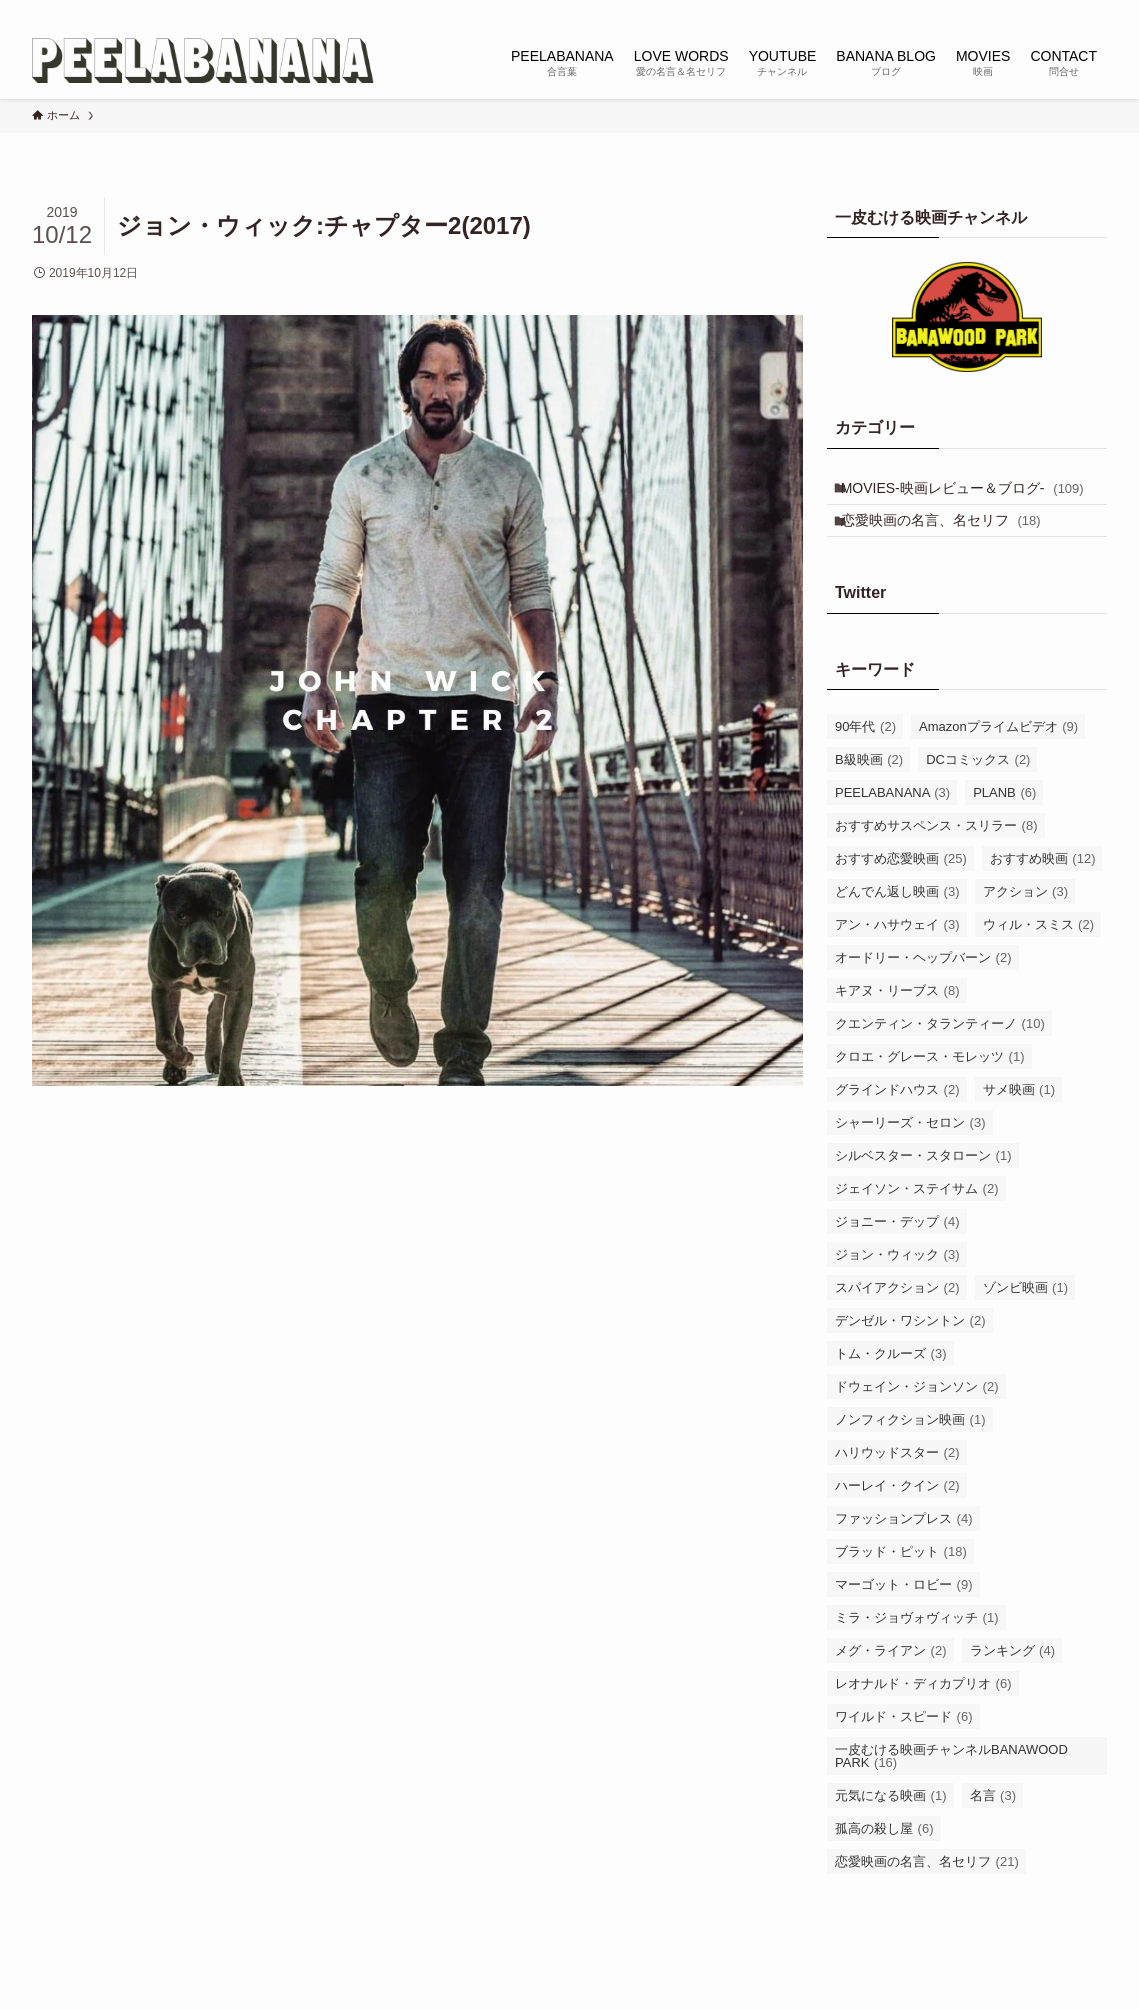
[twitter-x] (964, 11)
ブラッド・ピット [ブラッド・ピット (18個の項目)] (901, 1590)
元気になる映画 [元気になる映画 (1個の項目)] (891, 1834)
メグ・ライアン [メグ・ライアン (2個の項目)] (891, 1689)
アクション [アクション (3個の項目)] (1026, 930)
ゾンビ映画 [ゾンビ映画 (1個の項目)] (1026, 1326)
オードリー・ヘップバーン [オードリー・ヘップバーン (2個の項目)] (923, 996)
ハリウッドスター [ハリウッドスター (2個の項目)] (897, 1491)
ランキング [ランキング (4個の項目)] (1013, 1689)
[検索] (1094, 11)
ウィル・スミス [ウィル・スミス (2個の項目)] (1039, 963)
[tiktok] (1016, 11)
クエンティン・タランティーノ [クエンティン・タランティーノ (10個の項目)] (940, 1062)
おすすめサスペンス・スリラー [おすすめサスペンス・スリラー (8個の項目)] (936, 864)
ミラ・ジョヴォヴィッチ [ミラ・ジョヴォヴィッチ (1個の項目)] (917, 1656)
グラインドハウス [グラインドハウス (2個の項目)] (897, 1128)
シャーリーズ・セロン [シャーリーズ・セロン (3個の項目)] (910, 1161)
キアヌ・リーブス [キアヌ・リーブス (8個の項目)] (897, 1029)
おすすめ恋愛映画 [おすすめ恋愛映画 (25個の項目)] (901, 897)
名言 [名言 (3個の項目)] (993, 1834)
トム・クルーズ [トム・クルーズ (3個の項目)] (891, 1392)
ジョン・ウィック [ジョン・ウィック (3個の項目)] (897, 1293)
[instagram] (990, 11)
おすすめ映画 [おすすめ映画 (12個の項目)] (1043, 897)
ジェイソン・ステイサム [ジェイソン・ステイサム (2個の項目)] (917, 1227)
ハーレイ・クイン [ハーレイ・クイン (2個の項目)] (897, 1524)
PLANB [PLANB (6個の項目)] (1004, 831)
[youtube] (1042, 11)
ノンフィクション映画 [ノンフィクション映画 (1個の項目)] (910, 1458)
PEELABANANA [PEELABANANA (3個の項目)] (892, 831)
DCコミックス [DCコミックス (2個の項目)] (978, 798)
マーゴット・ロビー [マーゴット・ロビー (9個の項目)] (904, 1623)
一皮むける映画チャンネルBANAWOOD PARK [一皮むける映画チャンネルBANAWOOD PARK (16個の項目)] (951, 1795)
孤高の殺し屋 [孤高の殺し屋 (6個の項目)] (884, 1867)
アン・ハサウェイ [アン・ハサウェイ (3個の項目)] (897, 963)
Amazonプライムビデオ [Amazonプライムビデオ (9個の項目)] (998, 765)
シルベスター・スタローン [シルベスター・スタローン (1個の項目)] (923, 1194)
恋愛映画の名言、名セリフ (952, 553)
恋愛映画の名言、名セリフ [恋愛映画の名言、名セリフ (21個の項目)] (927, 1900)
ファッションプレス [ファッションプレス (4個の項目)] (904, 1557)
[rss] (1068, 11)
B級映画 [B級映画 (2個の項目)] (869, 798)
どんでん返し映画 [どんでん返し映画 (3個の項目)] (897, 930)
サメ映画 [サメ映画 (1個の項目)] (1019, 1128)
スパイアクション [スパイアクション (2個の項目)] (897, 1326)
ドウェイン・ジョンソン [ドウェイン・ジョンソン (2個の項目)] (917, 1425)
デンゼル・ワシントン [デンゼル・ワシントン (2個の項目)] (910, 1359)
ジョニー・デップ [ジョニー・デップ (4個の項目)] (897, 1260)
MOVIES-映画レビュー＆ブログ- (954, 502)
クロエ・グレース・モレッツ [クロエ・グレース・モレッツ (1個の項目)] (930, 1095)
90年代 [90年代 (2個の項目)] (865, 765)
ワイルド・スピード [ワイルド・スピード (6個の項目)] (904, 1755)
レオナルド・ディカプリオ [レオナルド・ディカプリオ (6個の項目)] (923, 1722)
